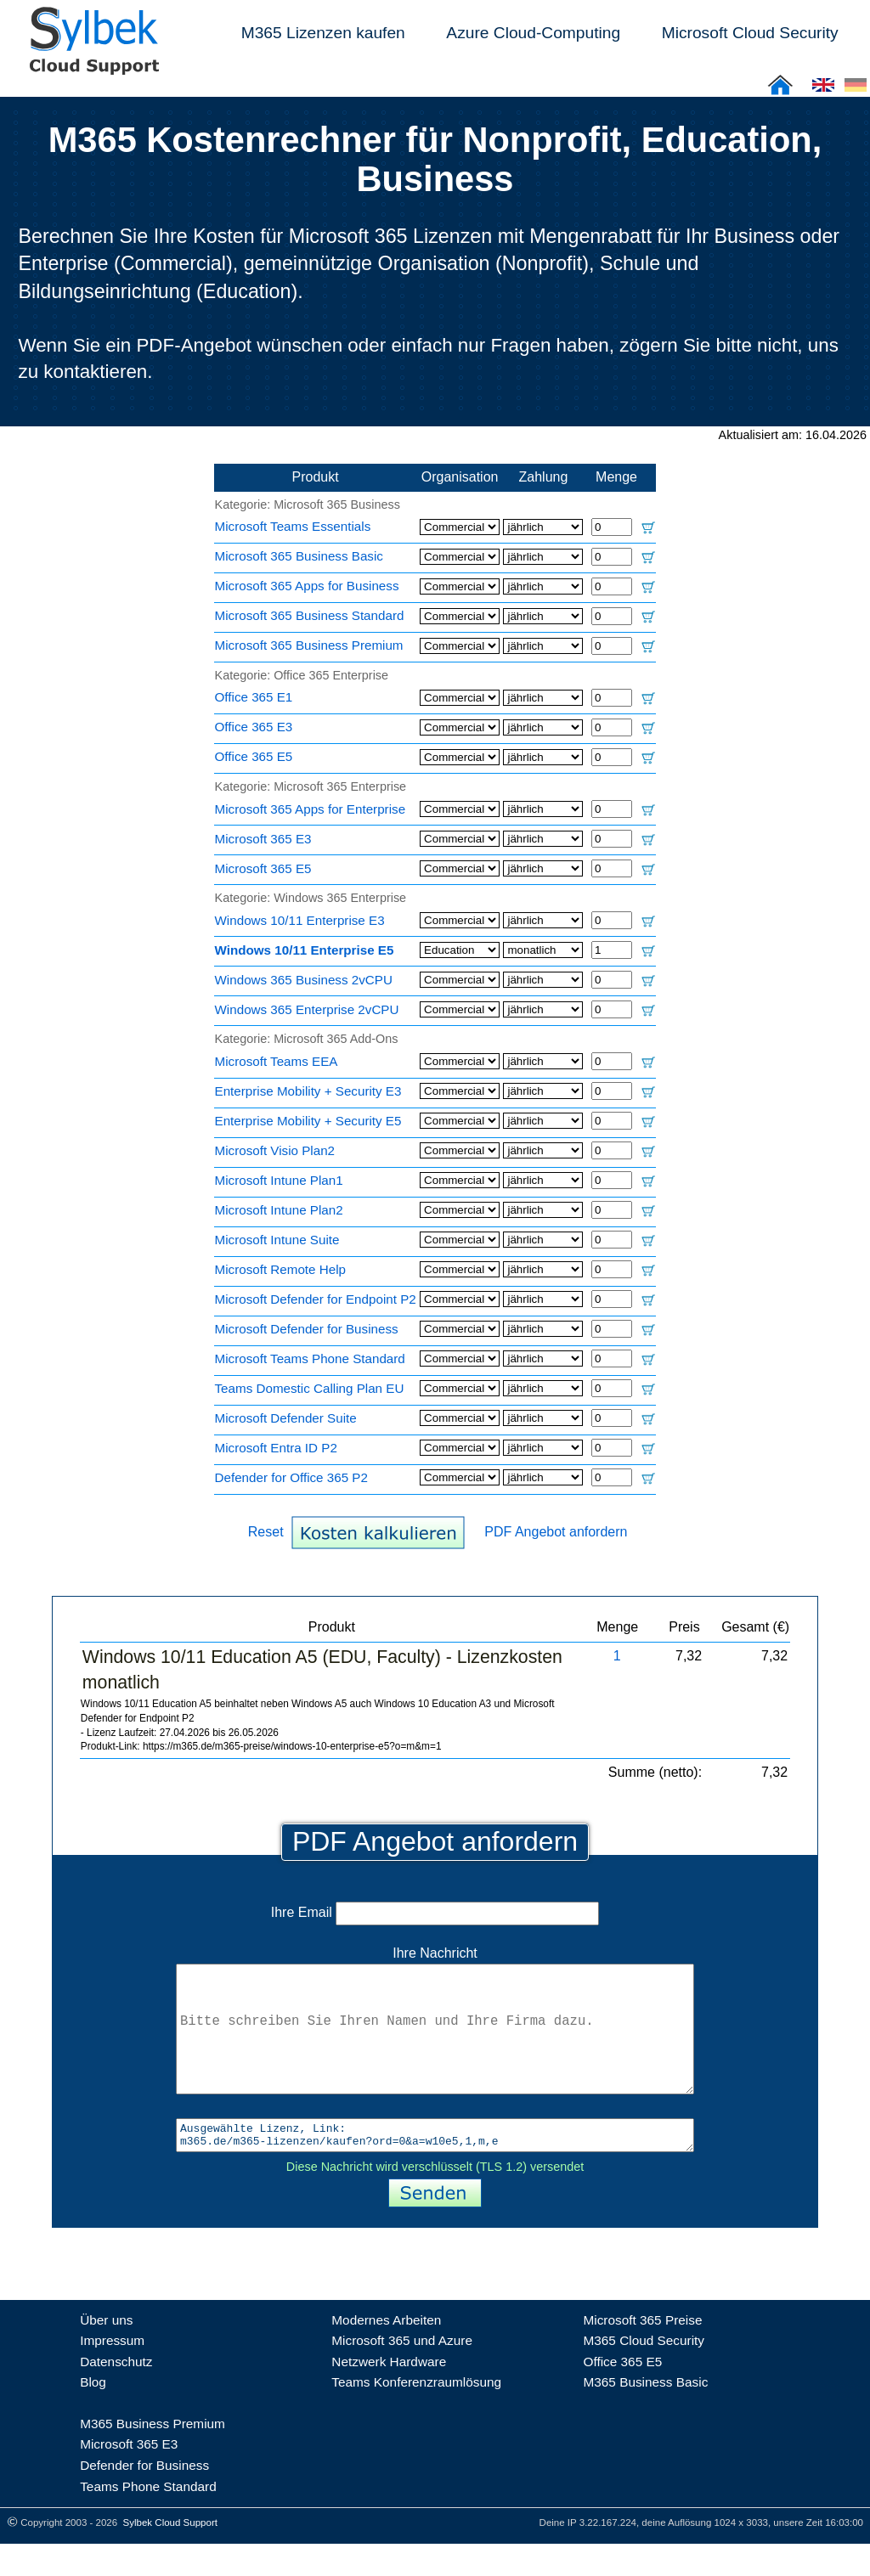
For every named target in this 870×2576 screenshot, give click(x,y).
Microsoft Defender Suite (286, 1418)
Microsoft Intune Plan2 (279, 1210)
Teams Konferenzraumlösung (416, 2414)
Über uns (106, 2352)
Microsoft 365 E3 (263, 838)
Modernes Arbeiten (386, 2352)
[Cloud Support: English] (823, 90)
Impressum (112, 2372)
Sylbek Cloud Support (170, 2555)
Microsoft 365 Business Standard (309, 615)
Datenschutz (116, 2394)
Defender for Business (144, 2497)
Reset (266, 1532)
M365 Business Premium (152, 2456)
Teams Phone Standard (148, 2518)
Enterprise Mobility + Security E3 (308, 1091)
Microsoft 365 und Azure (401, 2372)
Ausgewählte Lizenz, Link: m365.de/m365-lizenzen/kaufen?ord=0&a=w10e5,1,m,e (435, 2164)
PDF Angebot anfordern (555, 1532)
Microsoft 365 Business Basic (299, 556)
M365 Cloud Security (643, 2372)
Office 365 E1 (254, 697)
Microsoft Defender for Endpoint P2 (315, 1299)
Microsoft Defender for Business (306, 1329)
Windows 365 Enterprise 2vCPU (307, 1009)
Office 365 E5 (254, 756)
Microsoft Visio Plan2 (275, 1150)
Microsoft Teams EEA (276, 1061)
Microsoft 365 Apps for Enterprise (310, 809)
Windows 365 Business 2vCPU (304, 979)
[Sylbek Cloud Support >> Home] (91, 65)
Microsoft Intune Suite (277, 1239)
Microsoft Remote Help (280, 1269)
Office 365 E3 (254, 726)
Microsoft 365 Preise (642, 2352)
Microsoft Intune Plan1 (279, 1180)
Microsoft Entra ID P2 (276, 1447)
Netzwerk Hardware (388, 2394)
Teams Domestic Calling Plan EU (309, 1388)
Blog (93, 2414)
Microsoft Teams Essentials (293, 526)
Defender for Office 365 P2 (291, 1477)
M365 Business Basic (645, 2414)
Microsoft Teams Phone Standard (310, 1358)
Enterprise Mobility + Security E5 (308, 1120)
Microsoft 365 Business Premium (309, 645)
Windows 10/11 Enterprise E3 (300, 920)
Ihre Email (435, 1912)
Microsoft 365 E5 (263, 868)
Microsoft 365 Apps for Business (307, 585)
